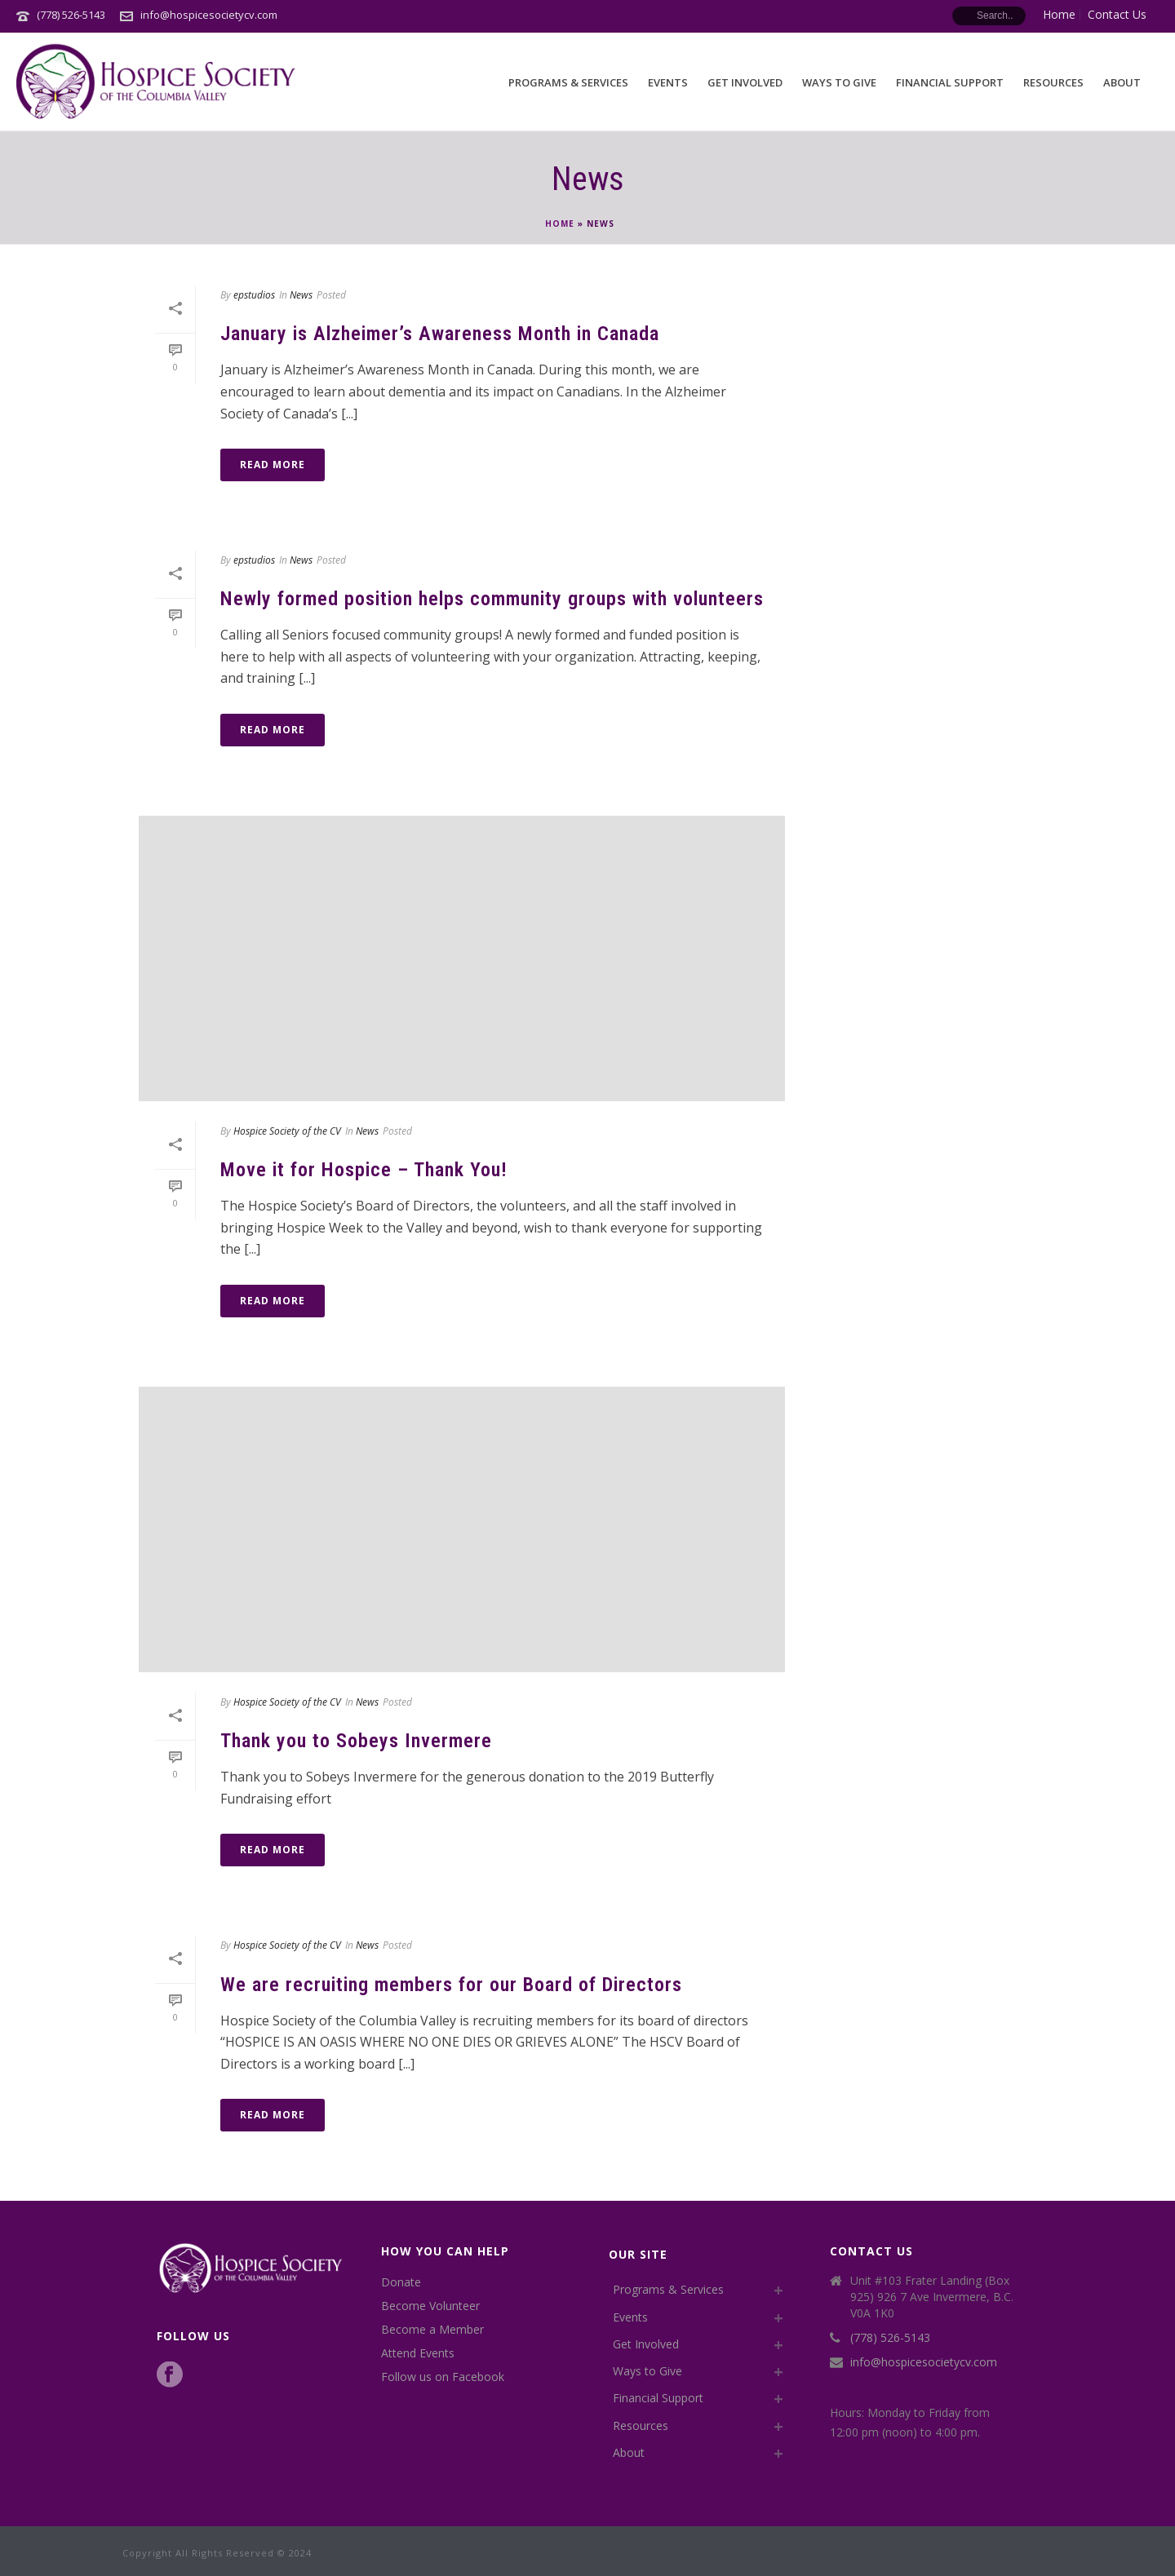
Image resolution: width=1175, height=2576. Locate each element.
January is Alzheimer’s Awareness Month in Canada (439, 333)
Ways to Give (839, 82)
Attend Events (417, 2353)
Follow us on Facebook (442, 2377)
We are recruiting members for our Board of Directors (451, 1984)
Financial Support (950, 82)
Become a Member (432, 2329)
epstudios (254, 295)
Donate (401, 2282)
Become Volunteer (430, 2306)
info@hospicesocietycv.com (208, 14)
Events (668, 82)
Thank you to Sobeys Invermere (356, 1740)
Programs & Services (568, 82)
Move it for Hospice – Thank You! (364, 1169)
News (301, 295)
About (1122, 82)
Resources (1053, 82)
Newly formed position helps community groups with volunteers (492, 598)
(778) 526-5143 (71, 14)
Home (559, 223)
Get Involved (745, 82)
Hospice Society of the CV (287, 1131)
